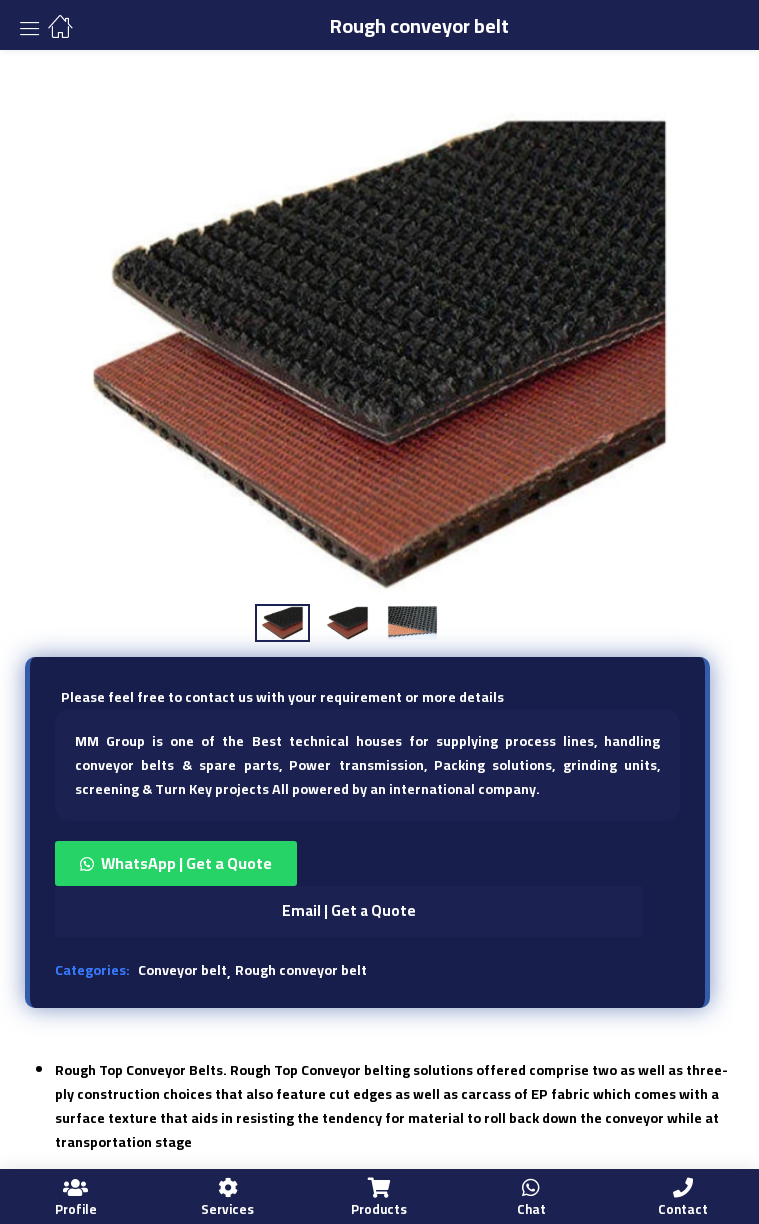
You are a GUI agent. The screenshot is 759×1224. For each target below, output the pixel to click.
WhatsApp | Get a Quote (186, 863)
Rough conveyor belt (301, 970)
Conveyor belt (182, 970)
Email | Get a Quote (349, 910)
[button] (367, 863)
